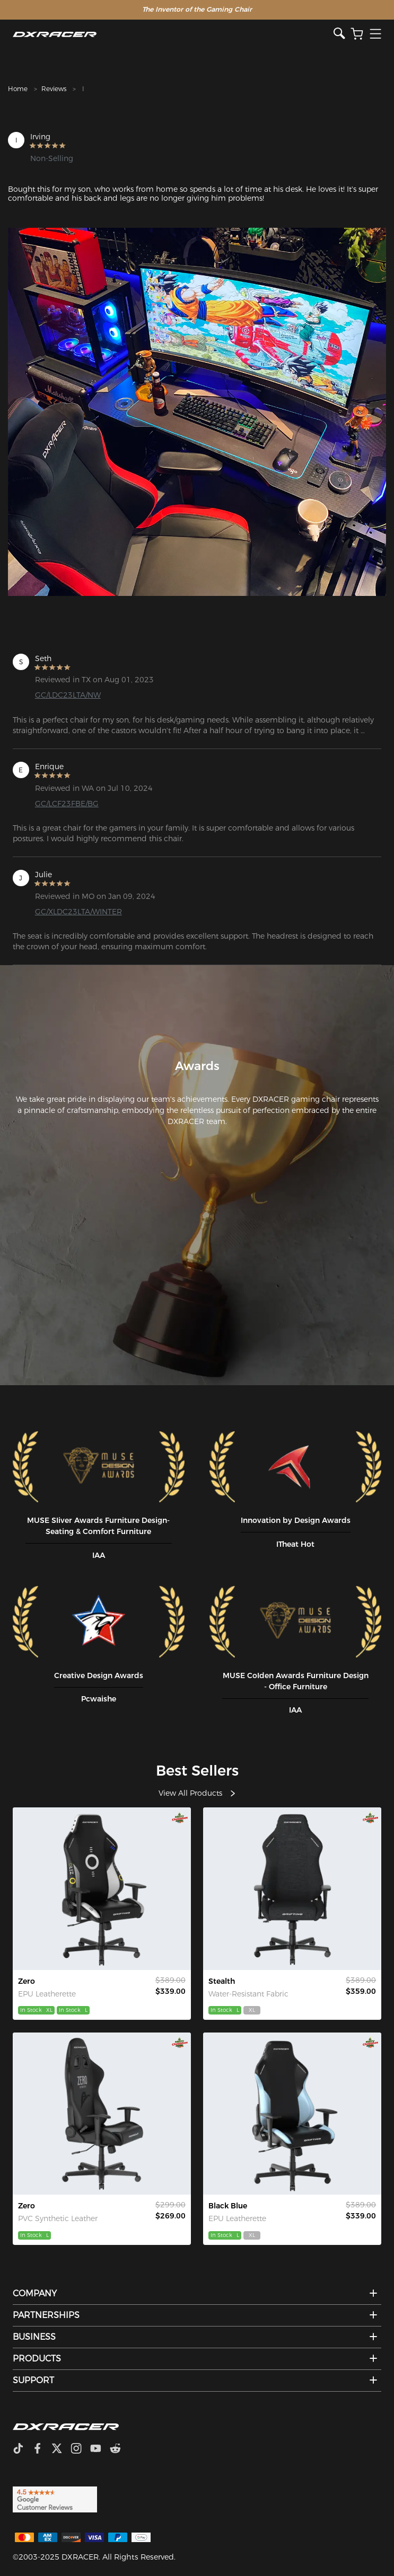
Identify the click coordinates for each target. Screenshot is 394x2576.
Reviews (53, 89)
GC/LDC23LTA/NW (68, 695)
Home (18, 89)
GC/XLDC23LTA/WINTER (78, 911)
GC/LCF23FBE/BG (67, 803)
